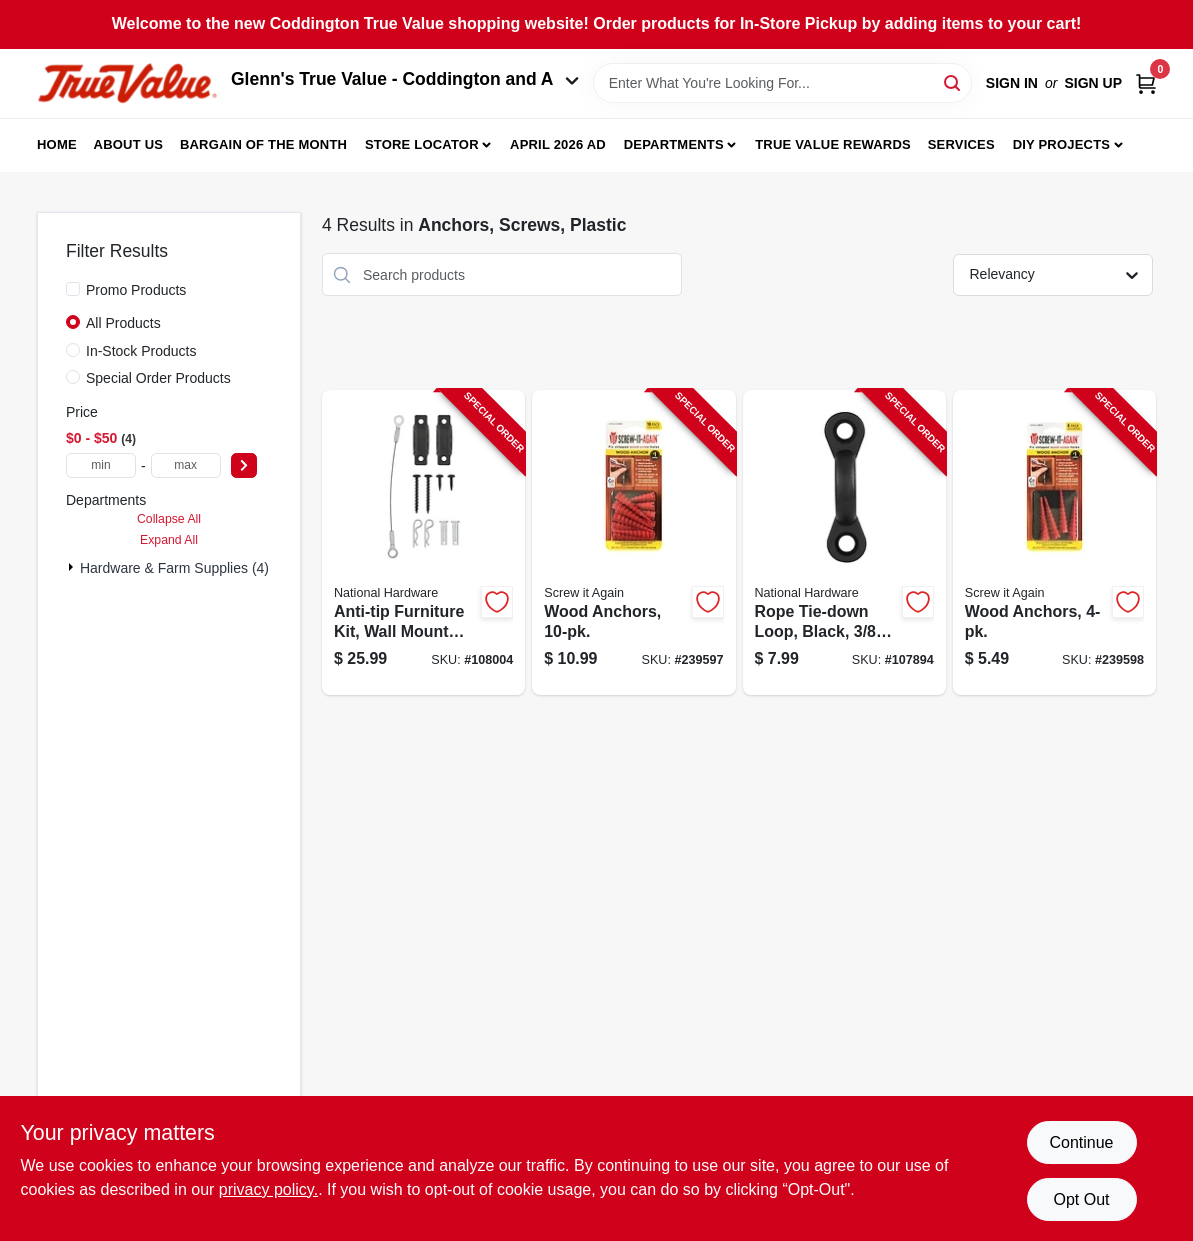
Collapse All (169, 519)
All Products (123, 323)
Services (961, 144)
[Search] (953, 81)
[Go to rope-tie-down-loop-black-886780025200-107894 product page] (844, 542)
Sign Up (1093, 83)
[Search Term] (782, 83)
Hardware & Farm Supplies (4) (174, 568)
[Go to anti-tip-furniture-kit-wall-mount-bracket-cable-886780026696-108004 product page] (423, 542)
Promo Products (136, 290)
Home (57, 144)
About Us (129, 144)
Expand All (169, 540)
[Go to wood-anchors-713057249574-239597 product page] (633, 542)
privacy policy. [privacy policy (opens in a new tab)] (268, 1189)
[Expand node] (73, 567)
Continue (1081, 1142)
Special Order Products (158, 378)
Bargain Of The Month (263, 144)
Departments (674, 144)
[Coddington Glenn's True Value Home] (127, 83)
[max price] (186, 465)
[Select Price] (244, 465)
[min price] (101, 465)
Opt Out (1081, 1199)
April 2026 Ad (558, 144)
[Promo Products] (73, 289)
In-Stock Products (141, 351)
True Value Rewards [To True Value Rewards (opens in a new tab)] (833, 144)
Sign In (1012, 83)
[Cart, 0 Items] (1146, 83)
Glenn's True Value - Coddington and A (405, 79)
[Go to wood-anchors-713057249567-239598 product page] (1054, 542)
